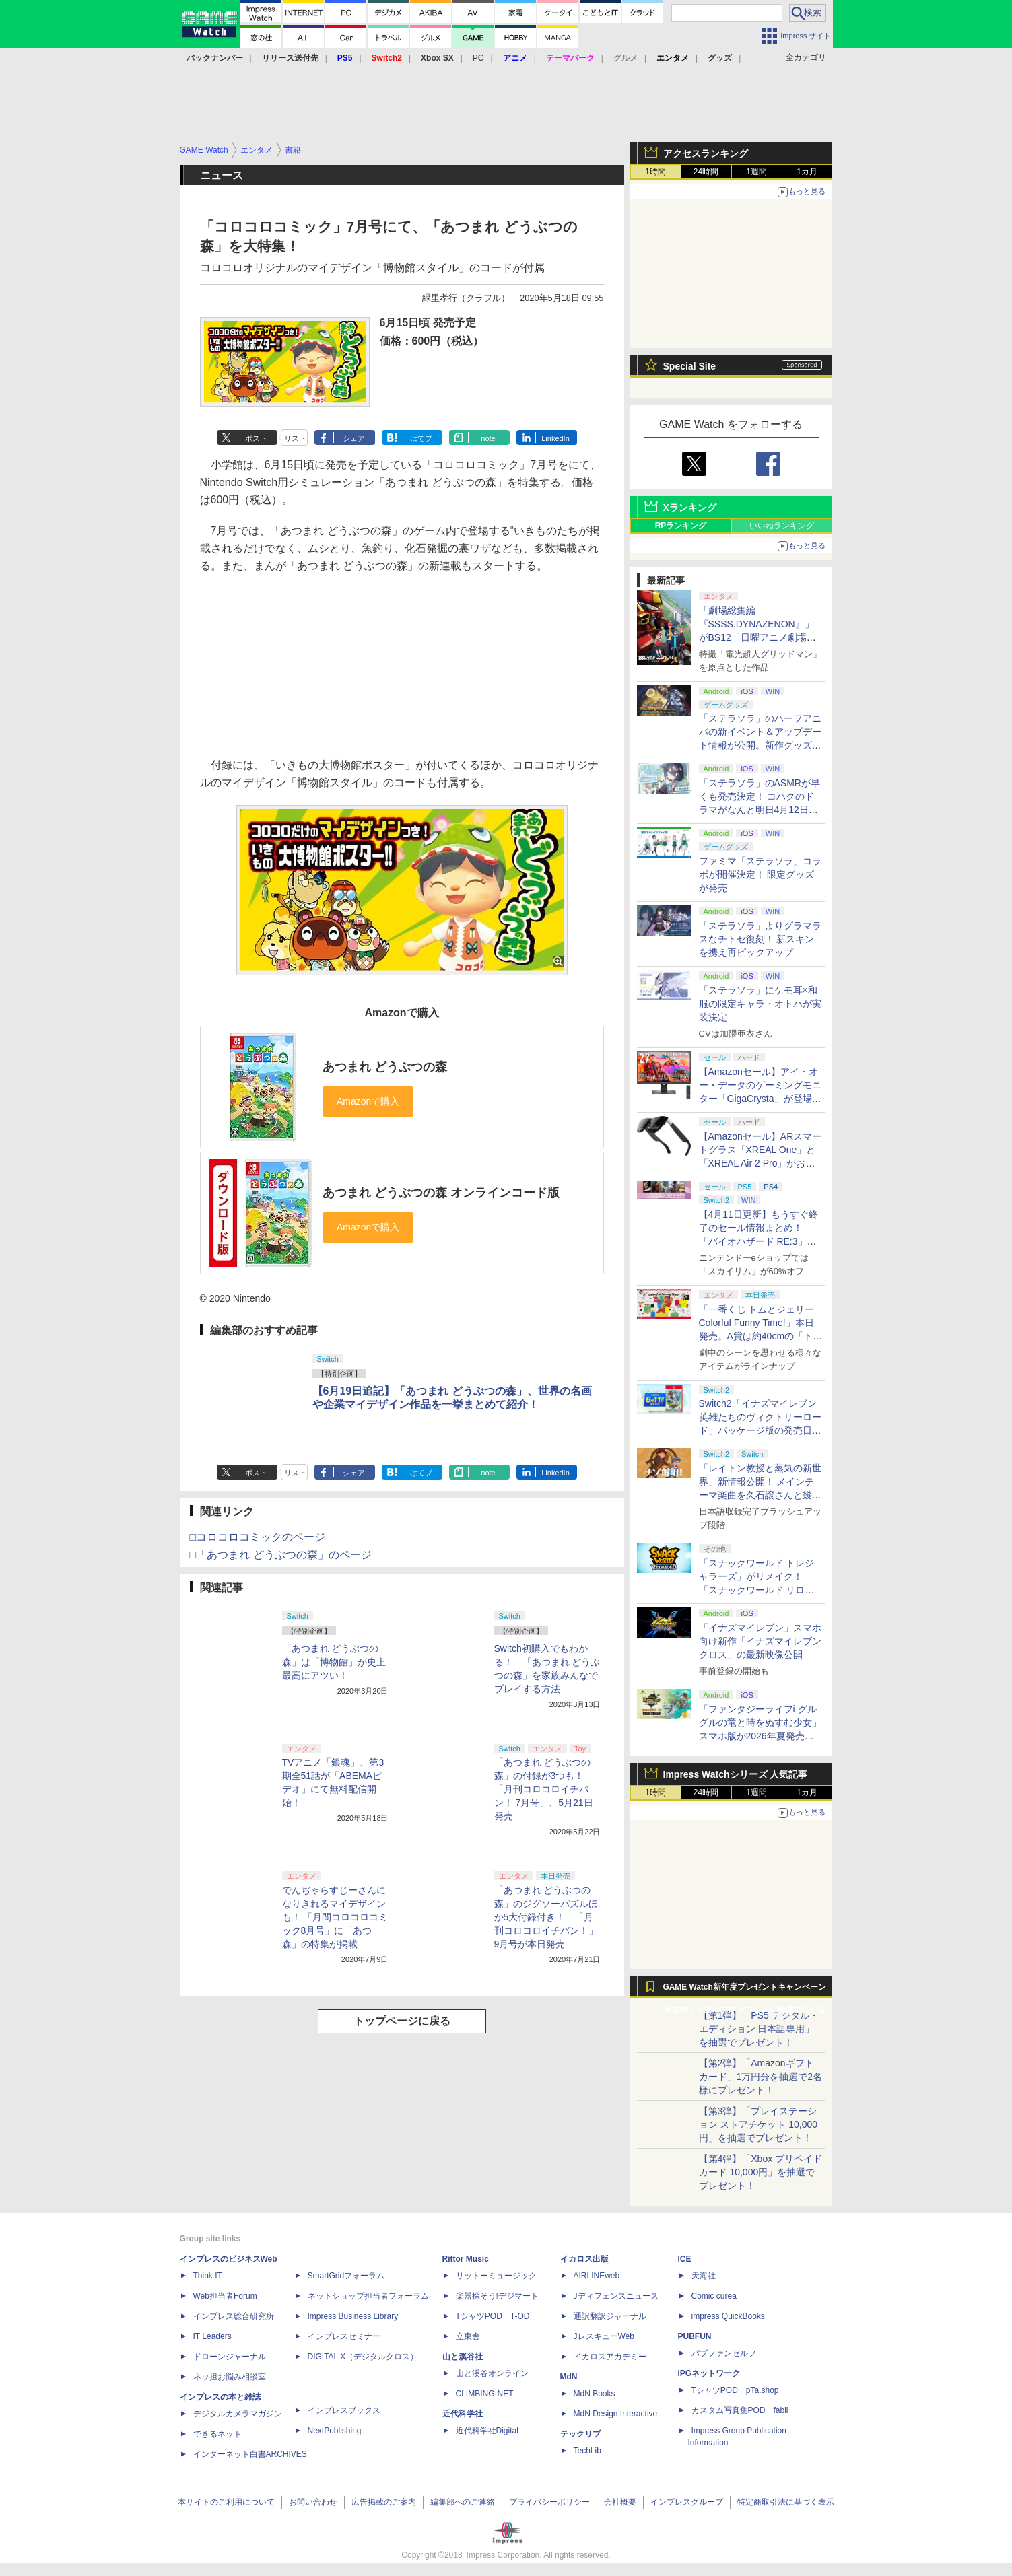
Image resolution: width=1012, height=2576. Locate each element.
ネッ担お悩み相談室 (229, 2376)
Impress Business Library (353, 2316)
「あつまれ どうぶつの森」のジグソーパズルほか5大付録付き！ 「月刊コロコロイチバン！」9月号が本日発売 (546, 1917)
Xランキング (689, 507)
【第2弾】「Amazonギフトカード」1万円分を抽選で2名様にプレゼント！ (761, 2076)
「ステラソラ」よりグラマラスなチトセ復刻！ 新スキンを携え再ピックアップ (760, 939)
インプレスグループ (686, 2502)
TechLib (587, 2451)
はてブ (421, 438)
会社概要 (620, 2502)
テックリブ (580, 2434)
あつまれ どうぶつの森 (385, 1067)
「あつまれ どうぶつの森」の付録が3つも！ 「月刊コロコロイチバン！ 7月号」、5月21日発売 (543, 1789)
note (488, 438)
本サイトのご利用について (226, 2502)
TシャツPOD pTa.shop (735, 2390)
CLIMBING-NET (485, 2393)
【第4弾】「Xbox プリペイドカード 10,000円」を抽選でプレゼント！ (761, 2172)
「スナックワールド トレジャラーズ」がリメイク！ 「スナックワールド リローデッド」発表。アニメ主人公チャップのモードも (760, 1590)
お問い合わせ (313, 2502)
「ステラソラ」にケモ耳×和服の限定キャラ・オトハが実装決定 (760, 1003)
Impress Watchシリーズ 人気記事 (735, 1774)
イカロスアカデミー (610, 2356)
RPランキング (681, 525)
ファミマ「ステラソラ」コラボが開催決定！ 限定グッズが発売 (760, 874)
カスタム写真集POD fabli (739, 2410)
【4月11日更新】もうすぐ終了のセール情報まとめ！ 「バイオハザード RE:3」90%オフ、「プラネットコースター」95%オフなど (760, 1241)
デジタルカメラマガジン (237, 2413)
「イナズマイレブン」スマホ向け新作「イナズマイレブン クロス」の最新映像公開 (760, 1641)
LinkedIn (555, 438)
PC (478, 58)
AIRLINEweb (597, 2276)
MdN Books (594, 2393)
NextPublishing (335, 2430)
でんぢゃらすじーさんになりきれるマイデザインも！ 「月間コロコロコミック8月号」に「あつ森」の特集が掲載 (335, 1917)
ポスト (256, 438)
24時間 (706, 171)
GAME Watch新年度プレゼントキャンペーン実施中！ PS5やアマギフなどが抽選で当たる (744, 1990)
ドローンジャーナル (229, 2356)
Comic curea (714, 2296)
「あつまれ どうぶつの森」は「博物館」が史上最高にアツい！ (334, 1662)
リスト (295, 438)
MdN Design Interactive (616, 2413)
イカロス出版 (584, 2259)
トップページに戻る (401, 2021)
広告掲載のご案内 (383, 2502)
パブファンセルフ (723, 2353)
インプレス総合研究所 (233, 2316)
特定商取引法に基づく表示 (785, 2502)
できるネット (217, 2434)
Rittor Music (465, 2259)
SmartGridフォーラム (346, 2276)
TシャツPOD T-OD (493, 2316)
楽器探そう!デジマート (497, 2296)
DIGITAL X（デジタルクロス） (363, 2356)
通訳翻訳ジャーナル (610, 2316)
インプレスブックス (344, 2410)
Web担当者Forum (225, 2296)
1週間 (756, 171)
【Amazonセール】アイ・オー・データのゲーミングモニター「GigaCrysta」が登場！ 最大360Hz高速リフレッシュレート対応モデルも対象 (760, 1098)
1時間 (655, 171)
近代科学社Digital (487, 2430)
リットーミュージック (496, 2276)
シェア (354, 438)
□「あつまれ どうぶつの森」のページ (281, 1554)
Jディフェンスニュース (616, 2296)
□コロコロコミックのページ (258, 1537)
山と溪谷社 (462, 2356)
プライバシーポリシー (549, 2502)
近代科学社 (462, 2413)
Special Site (689, 366)
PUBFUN (695, 2336)
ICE (684, 2259)
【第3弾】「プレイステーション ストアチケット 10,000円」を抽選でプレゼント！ (758, 2124)
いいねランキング (781, 525)
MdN (569, 2376)
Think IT (207, 2276)
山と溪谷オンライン (492, 2373)
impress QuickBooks (728, 2316)
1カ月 (807, 171)
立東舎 (468, 2336)
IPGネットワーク (709, 2373)
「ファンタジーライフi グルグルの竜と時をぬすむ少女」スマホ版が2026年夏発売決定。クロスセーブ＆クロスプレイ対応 (760, 1736)
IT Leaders (212, 2336)
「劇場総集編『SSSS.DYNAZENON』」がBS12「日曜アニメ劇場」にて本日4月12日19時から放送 (759, 637)
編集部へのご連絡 (462, 2502)
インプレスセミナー (344, 2336)
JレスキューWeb (604, 2336)
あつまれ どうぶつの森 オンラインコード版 (441, 1192)
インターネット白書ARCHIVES (250, 2454)
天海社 (703, 2276)
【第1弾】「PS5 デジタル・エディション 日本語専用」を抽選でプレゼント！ (759, 2029)
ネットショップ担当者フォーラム (368, 2296)
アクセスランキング (705, 153)
